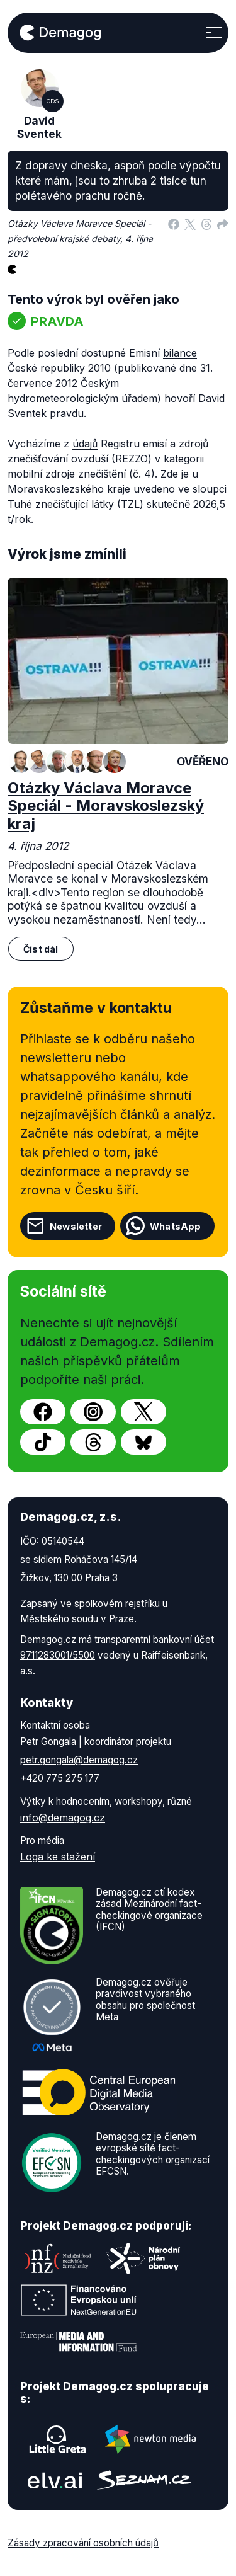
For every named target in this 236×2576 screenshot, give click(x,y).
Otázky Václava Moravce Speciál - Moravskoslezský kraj (106, 806)
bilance (180, 352)
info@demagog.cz (62, 1817)
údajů (85, 443)
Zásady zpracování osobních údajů (83, 2543)
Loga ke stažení (57, 1856)
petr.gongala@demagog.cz (79, 1760)
